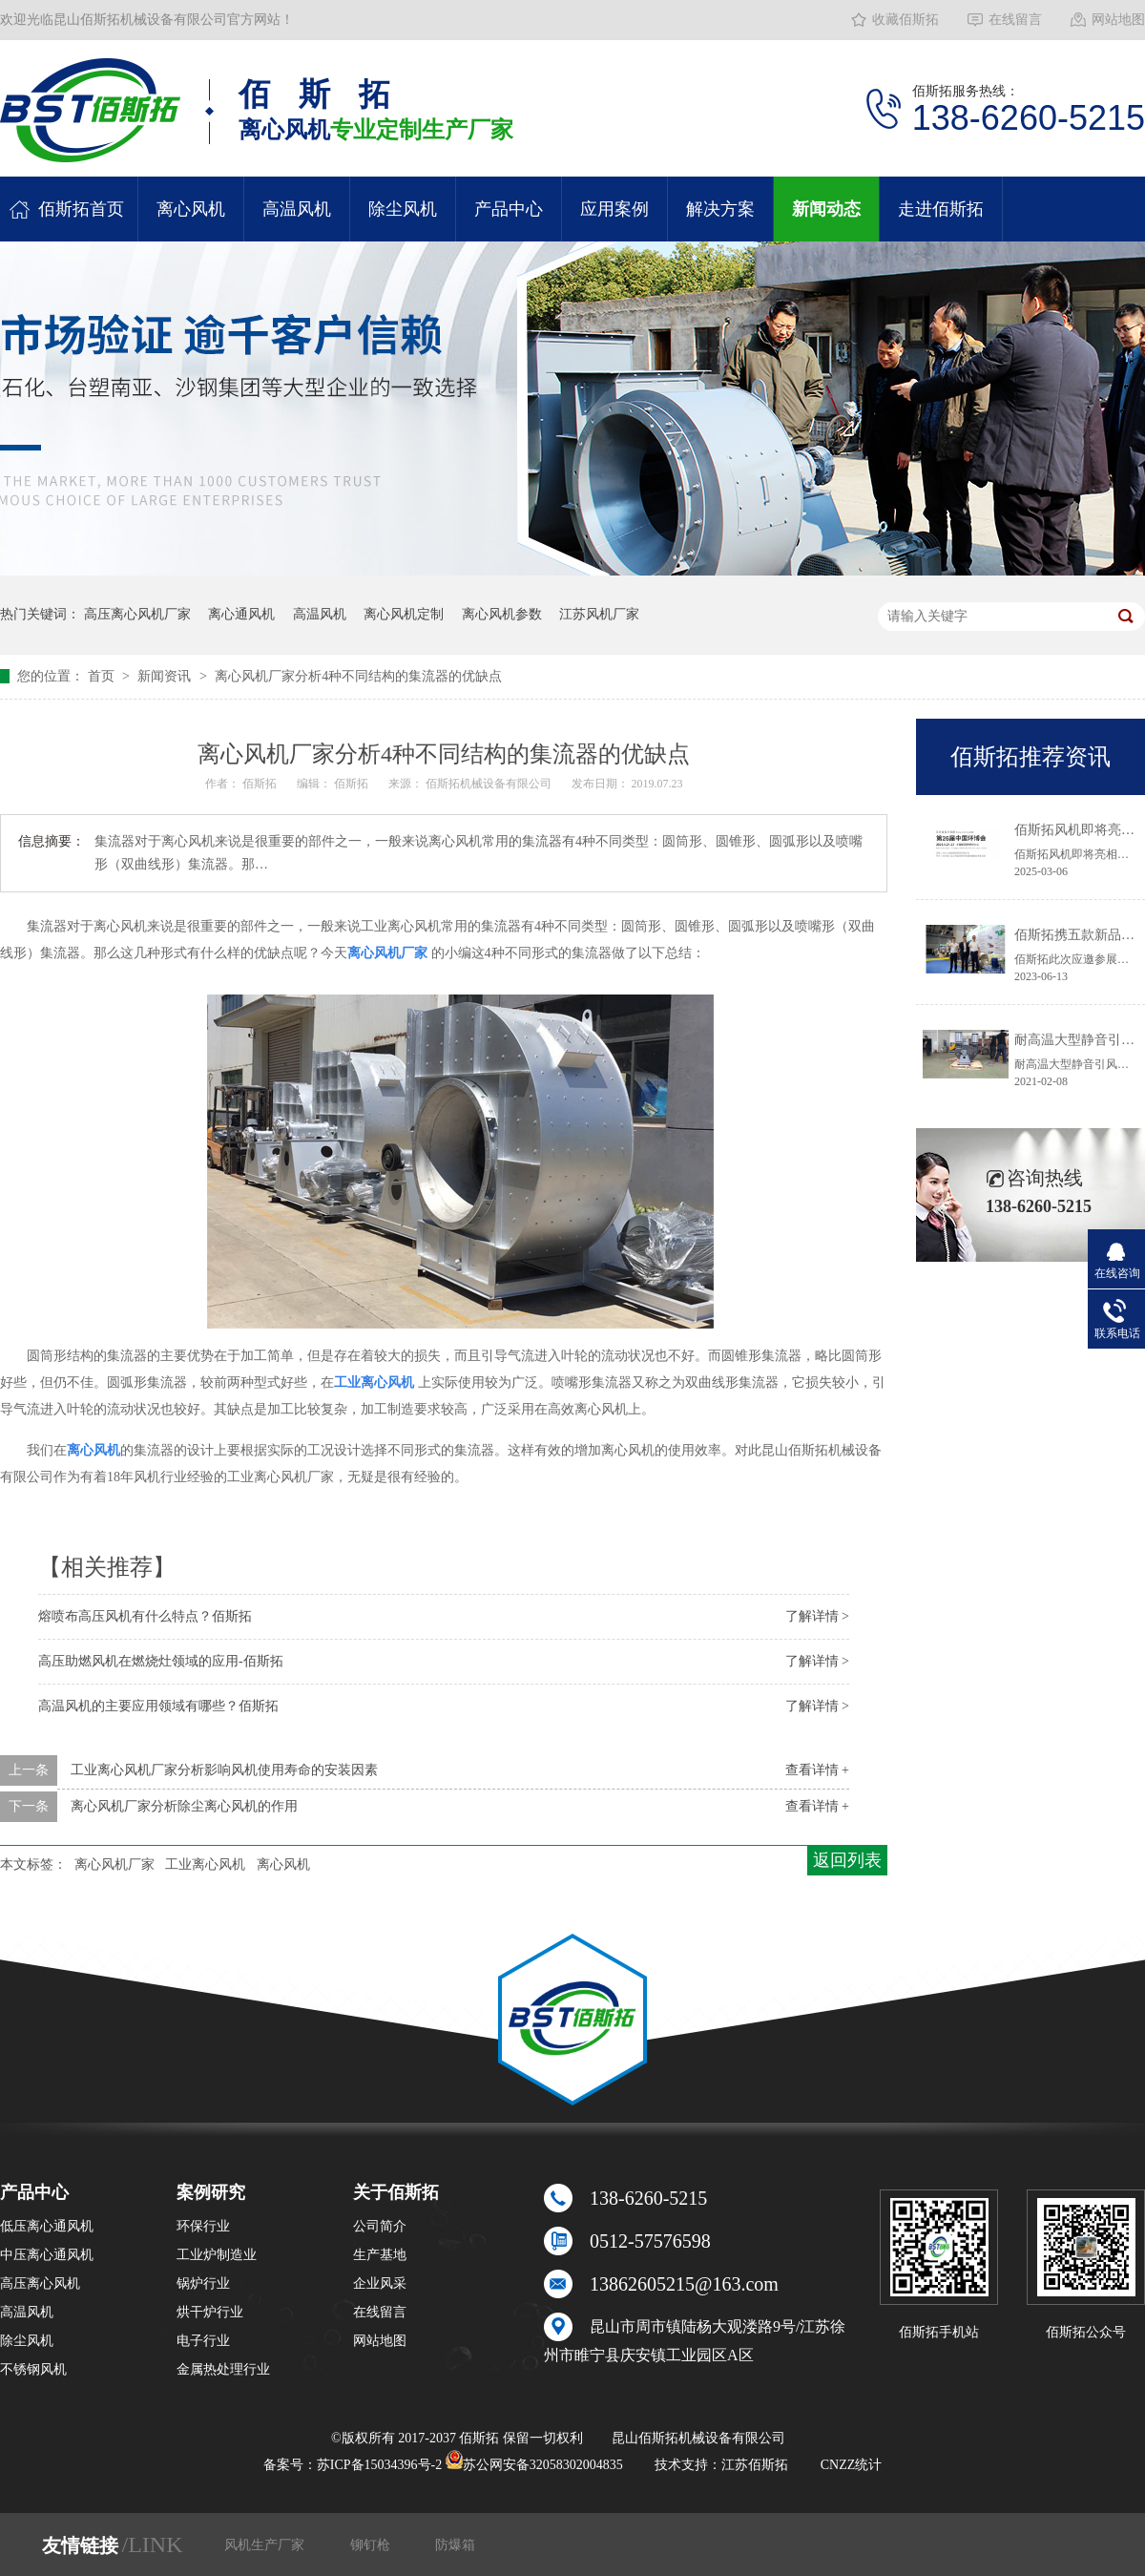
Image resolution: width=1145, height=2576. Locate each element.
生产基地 (379, 2255)
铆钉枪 (372, 2545)
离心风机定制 (404, 614)
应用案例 (614, 209)
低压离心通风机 (47, 2226)
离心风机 (190, 209)
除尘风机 (402, 209)
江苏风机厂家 (599, 614)
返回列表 (847, 1860)
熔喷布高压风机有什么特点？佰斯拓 (145, 1616)
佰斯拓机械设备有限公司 (490, 783)
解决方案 (720, 209)
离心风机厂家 (114, 1864)
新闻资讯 (166, 676)
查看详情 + (817, 1770)
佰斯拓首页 (81, 209)
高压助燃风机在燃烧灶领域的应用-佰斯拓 (160, 1661)
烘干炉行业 (210, 2312)
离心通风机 (241, 614)
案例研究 (211, 2192)
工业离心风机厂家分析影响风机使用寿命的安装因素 (224, 1770)
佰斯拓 (261, 783)
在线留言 (1015, 19)
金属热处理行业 (223, 2369)
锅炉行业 (203, 2283)
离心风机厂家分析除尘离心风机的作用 (184, 1806)
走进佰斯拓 (941, 209)
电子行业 (203, 2341)
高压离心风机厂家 (137, 614)
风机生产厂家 (266, 2545)
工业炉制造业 (217, 2255)
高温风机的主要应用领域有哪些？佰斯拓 (158, 1706)
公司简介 (379, 2226)
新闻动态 (826, 209)
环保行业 (203, 2226)
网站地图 (1118, 19)
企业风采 (379, 2283)
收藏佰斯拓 (905, 19)
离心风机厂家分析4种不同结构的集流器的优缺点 (358, 676)
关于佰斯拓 (396, 2192)
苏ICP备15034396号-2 (379, 2465)
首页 (103, 676)
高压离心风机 (40, 2283)
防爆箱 (455, 2545)
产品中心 (508, 209)
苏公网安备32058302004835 (534, 2465)
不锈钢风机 (33, 2369)
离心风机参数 (502, 614)
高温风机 (296, 209)
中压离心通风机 (47, 2255)
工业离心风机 (205, 1864)
